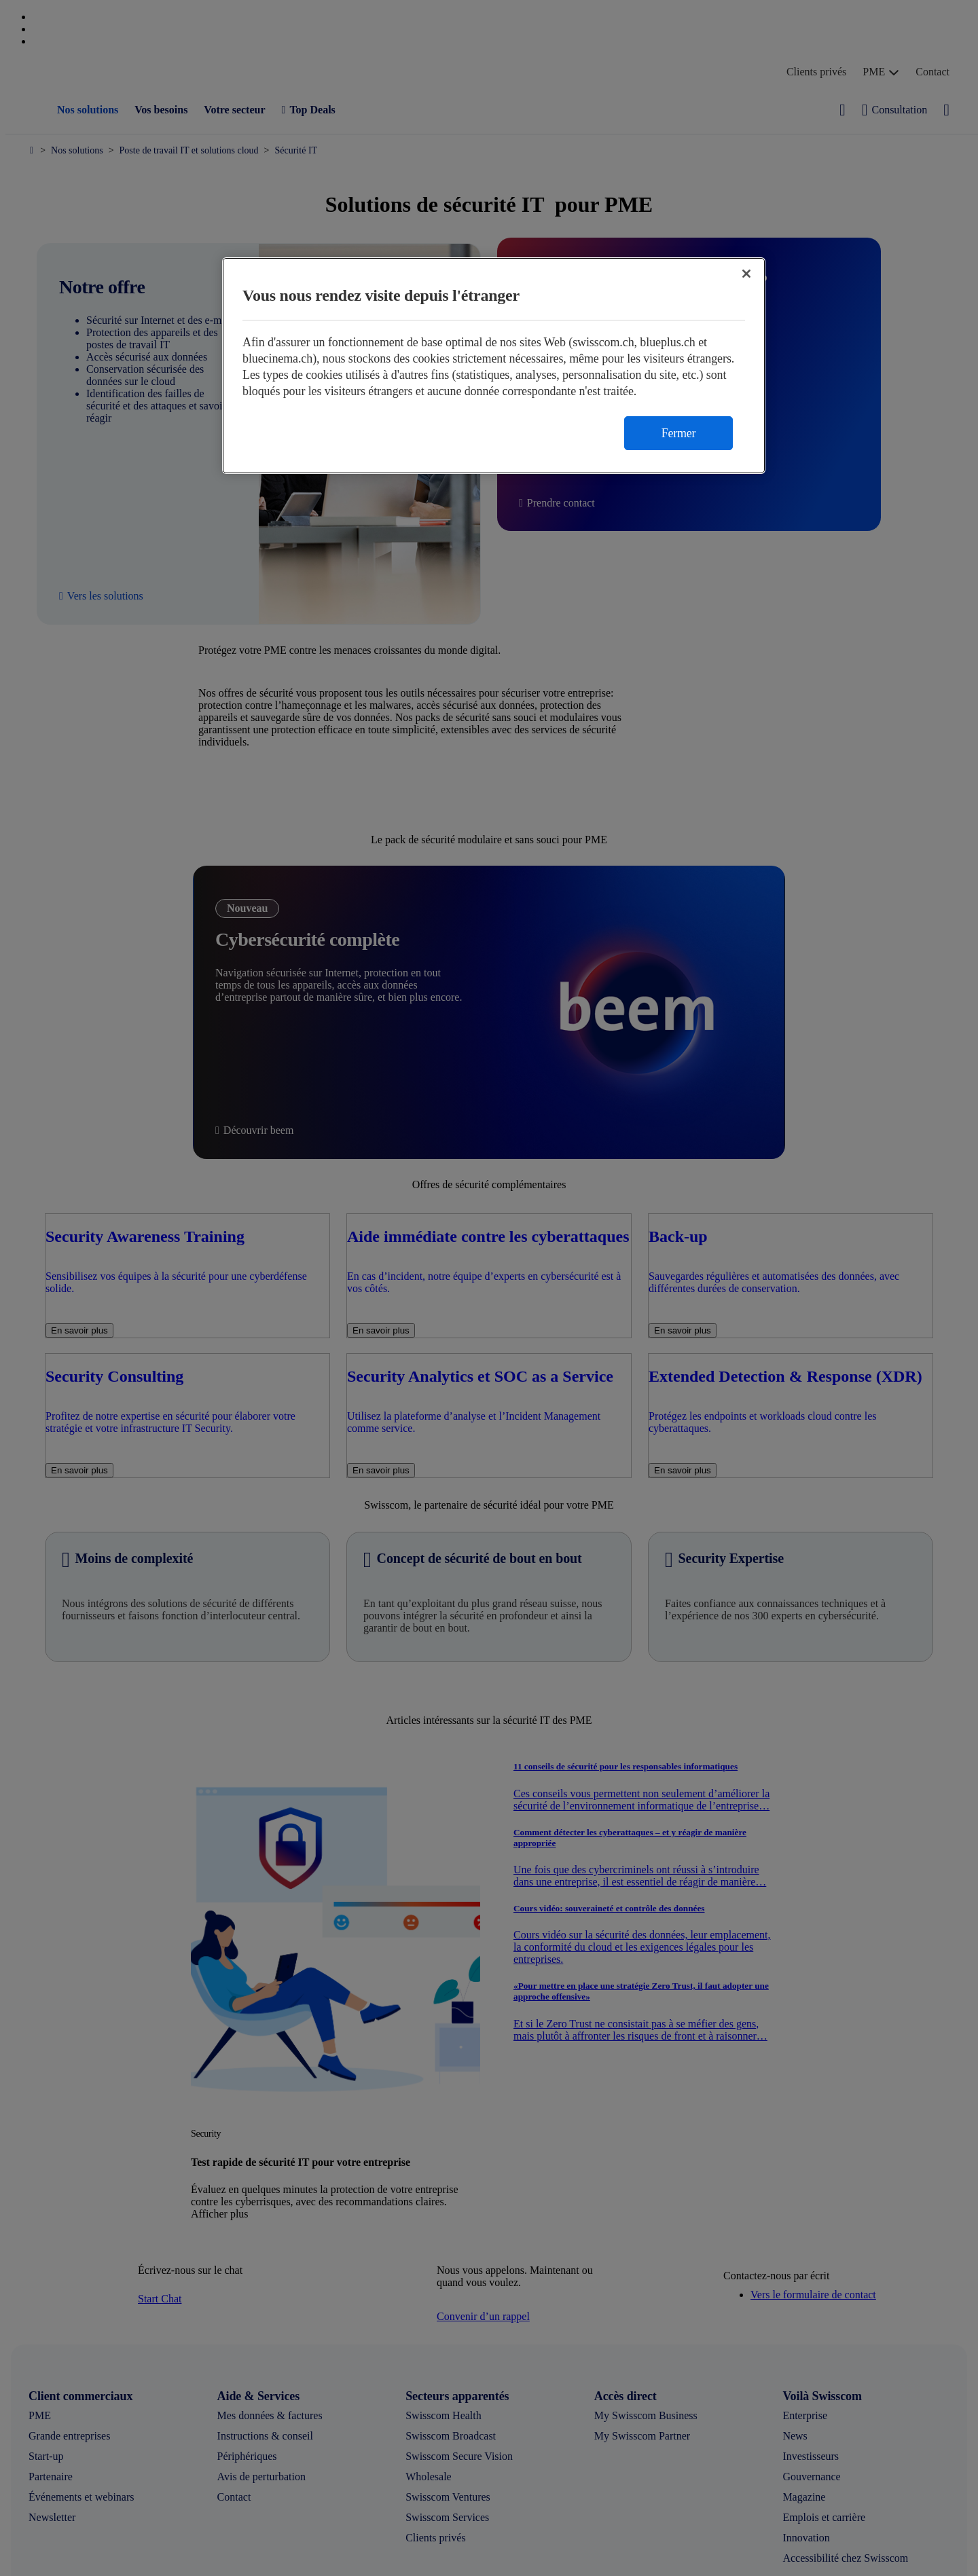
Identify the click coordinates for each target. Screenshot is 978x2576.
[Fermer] (746, 274)
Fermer (678, 433)
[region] (493, 365)
